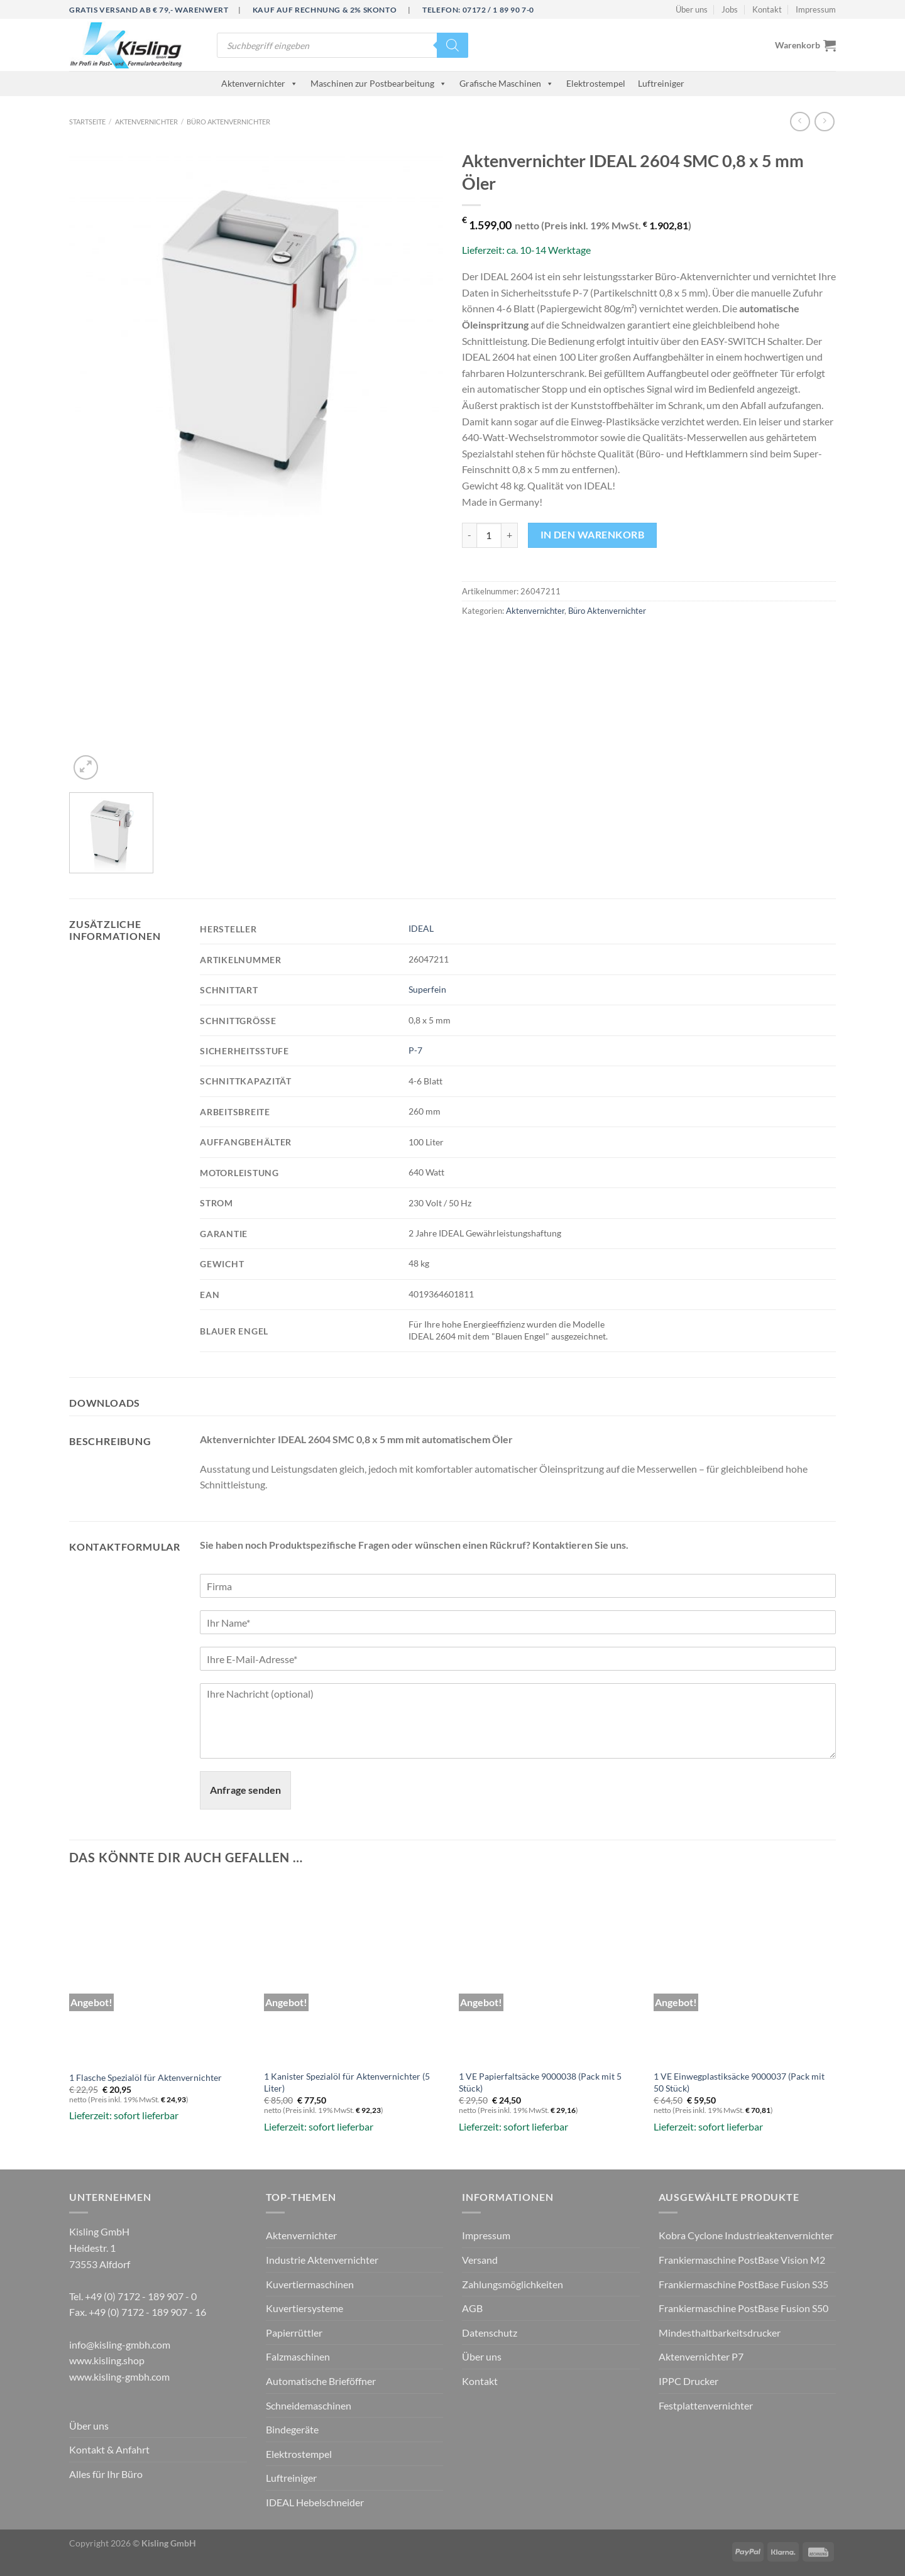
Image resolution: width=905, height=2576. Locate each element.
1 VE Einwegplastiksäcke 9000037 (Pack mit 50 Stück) (739, 2082)
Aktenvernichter (259, 83)
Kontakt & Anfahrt (109, 2449)
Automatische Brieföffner (321, 2381)
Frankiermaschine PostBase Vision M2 (742, 2260)
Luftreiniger (661, 83)
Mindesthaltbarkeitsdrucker (720, 2333)
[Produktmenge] (489, 535)
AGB (472, 2308)
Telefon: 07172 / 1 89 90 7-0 (478, 9)
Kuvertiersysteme (304, 2308)
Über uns (692, 9)
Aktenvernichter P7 (701, 2356)
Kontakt (767, 9)
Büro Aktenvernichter (228, 121)
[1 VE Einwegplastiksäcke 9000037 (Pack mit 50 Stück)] (745, 1971)
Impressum (816, 9)
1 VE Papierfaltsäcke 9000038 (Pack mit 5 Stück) (540, 2082)
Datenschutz (489, 2333)
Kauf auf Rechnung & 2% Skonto (325, 9)
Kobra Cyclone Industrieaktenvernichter (746, 2235)
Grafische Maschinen (506, 83)
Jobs (729, 9)
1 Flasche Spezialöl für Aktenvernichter (145, 2077)
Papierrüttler (294, 2333)
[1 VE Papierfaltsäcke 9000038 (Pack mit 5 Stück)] (550, 1971)
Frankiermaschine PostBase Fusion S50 (743, 2308)
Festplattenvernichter (706, 2405)
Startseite (87, 121)
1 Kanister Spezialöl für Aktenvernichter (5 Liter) (347, 2082)
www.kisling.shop (107, 2360)
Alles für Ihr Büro (106, 2474)
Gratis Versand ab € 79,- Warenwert (148, 9)
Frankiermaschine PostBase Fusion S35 (743, 2284)
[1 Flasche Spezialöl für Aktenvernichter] (160, 1971)
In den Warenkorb (592, 534)
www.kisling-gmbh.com (119, 2376)
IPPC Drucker (688, 2381)
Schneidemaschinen (308, 2405)
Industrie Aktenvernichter (322, 2260)
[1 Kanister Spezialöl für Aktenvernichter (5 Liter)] (355, 1971)
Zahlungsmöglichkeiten (512, 2284)
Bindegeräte (292, 2429)
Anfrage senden (245, 1790)
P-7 (415, 1050)
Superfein (427, 989)
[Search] (452, 45)
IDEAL (421, 928)
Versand (480, 2260)
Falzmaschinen (298, 2356)
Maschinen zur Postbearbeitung (378, 83)
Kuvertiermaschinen (310, 2284)
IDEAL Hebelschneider (315, 2502)
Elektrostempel (595, 83)
